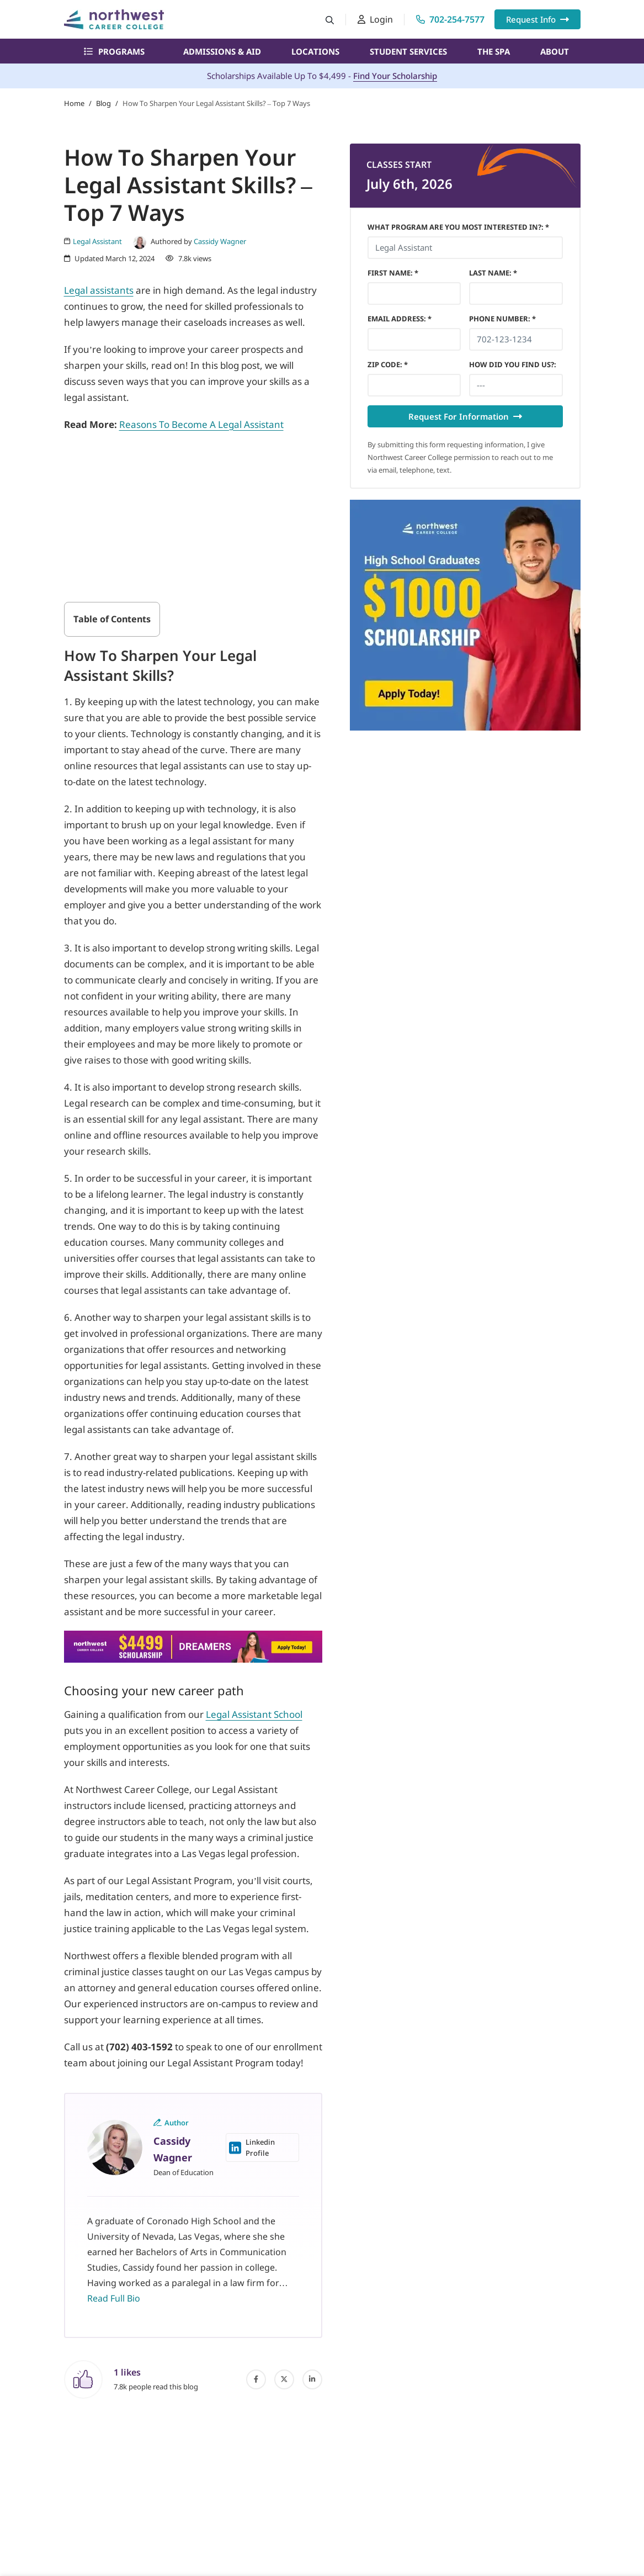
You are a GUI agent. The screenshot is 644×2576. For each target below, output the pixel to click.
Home (74, 103)
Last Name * (493, 273)
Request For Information (465, 416)
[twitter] (284, 2379)
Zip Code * (388, 364)
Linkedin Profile (252, 2147)
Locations (315, 51)
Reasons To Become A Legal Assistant (201, 424)
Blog (103, 103)
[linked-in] (312, 2379)
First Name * (393, 273)
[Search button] (329, 19)
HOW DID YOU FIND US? (512, 364)
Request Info (537, 19)
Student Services (408, 51)
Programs (114, 51)
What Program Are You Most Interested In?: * (458, 227)
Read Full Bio (113, 2298)
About (554, 51)
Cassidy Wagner (220, 241)
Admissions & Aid (222, 51)
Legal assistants (99, 290)
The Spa (493, 51)
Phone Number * (502, 319)
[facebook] (256, 2379)
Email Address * (400, 319)
